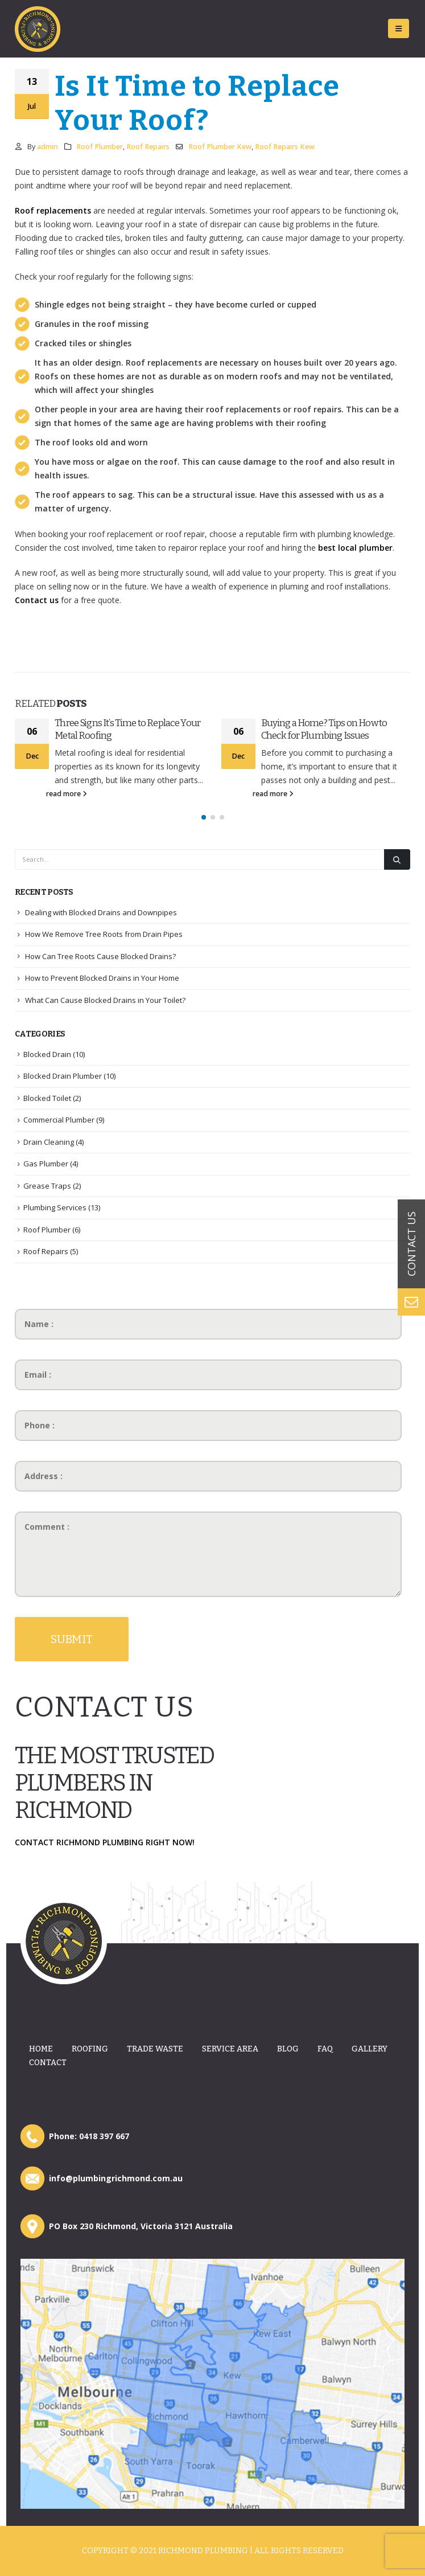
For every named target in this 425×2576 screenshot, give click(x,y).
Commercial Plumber (58, 1120)
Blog (288, 2049)
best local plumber (355, 547)
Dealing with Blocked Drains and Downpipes (101, 912)
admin (47, 146)
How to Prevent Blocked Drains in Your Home (102, 978)
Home (41, 2049)
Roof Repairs (148, 146)
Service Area (230, 2049)
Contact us (37, 600)
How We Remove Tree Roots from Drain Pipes (104, 934)
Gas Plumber (45, 1163)
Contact (48, 2062)
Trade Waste (155, 2049)
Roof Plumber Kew (219, 146)
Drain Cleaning (48, 1142)
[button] (203, 817)
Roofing (90, 2049)
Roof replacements (53, 210)
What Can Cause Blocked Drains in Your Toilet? (105, 1000)
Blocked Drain (47, 1054)
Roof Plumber (99, 146)
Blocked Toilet (47, 1098)
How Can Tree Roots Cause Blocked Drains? (100, 956)
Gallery (369, 2049)
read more (66, 793)
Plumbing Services (54, 1207)
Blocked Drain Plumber (62, 1076)
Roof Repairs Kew (285, 146)
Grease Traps (47, 1186)
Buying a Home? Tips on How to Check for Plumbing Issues (324, 729)
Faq (325, 2049)
